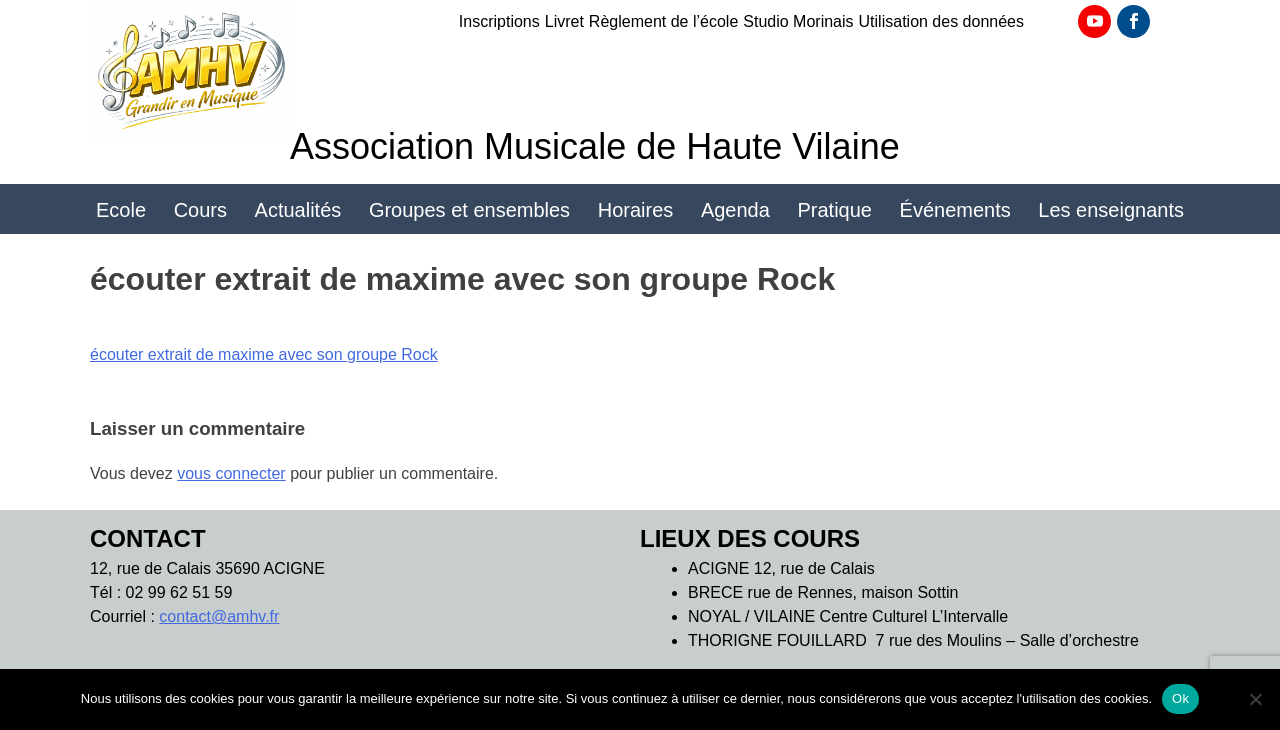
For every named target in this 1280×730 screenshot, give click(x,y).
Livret (564, 21)
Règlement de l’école (663, 21)
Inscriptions (499, 21)
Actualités (298, 210)
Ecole (121, 210)
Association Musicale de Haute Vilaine (595, 146)
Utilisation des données (941, 21)
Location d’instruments (640, 267)
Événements (955, 210)
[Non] (1255, 699)
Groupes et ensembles (469, 210)
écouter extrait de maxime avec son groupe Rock (264, 354)
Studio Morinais (798, 21)
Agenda (735, 210)
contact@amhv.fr (219, 616)
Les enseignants (1111, 210)
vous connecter (231, 473)
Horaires (636, 210)
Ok (1180, 698)
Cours (200, 210)
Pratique (834, 210)
